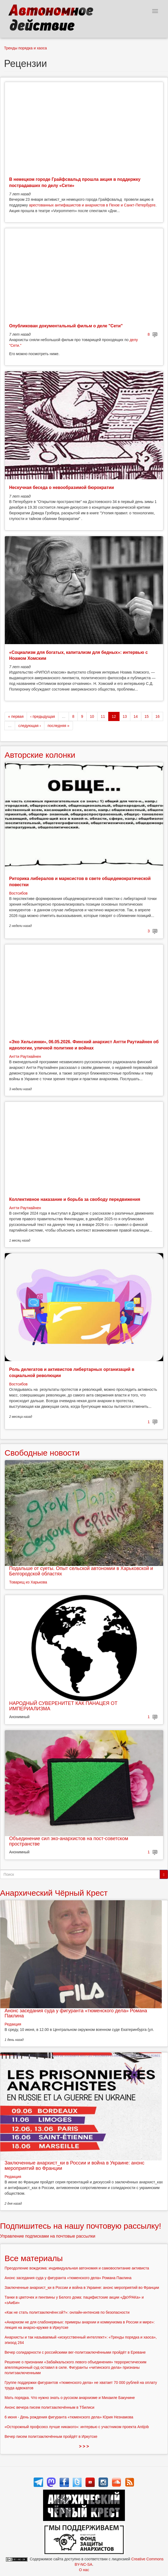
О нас (84, 2570)
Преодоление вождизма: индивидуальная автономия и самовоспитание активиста (77, 2268)
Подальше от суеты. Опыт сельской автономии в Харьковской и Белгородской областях (81, 1571)
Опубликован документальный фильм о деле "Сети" (66, 326)
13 (125, 716)
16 (157, 716)
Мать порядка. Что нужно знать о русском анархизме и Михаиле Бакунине (70, 2397)
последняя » (58, 725)
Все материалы (34, 2258)
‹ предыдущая (42, 716)
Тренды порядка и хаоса (25, 48)
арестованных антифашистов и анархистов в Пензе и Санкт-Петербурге (92, 205)
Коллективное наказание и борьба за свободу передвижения (74, 1199)
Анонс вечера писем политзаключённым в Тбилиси (49, 2407)
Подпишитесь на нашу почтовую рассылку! (80, 2225)
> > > (84, 2446)
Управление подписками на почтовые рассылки (47, 2236)
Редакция (13, 2024)
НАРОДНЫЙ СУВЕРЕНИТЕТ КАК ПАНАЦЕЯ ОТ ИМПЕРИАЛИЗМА (63, 1706)
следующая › (29, 725)
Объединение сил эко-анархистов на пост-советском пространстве (68, 1841)
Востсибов (18, 893)
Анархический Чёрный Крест (54, 1892)
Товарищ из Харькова (28, 1582)
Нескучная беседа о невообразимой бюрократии (61, 487)
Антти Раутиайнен (25, 1056)
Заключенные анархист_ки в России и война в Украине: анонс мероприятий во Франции (74, 2165)
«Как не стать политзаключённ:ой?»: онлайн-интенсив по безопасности (67, 2312)
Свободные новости (42, 1452)
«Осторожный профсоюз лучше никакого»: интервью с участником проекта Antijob (77, 2427)
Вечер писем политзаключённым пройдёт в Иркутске (51, 2436)
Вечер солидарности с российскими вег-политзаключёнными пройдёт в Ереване (75, 2352)
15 (147, 716)
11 (103, 716)
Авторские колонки (40, 754)
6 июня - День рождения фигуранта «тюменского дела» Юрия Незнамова (69, 2417)
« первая (15, 716)
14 (136, 716)
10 (92, 716)
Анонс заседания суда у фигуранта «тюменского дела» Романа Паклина (76, 2013)
